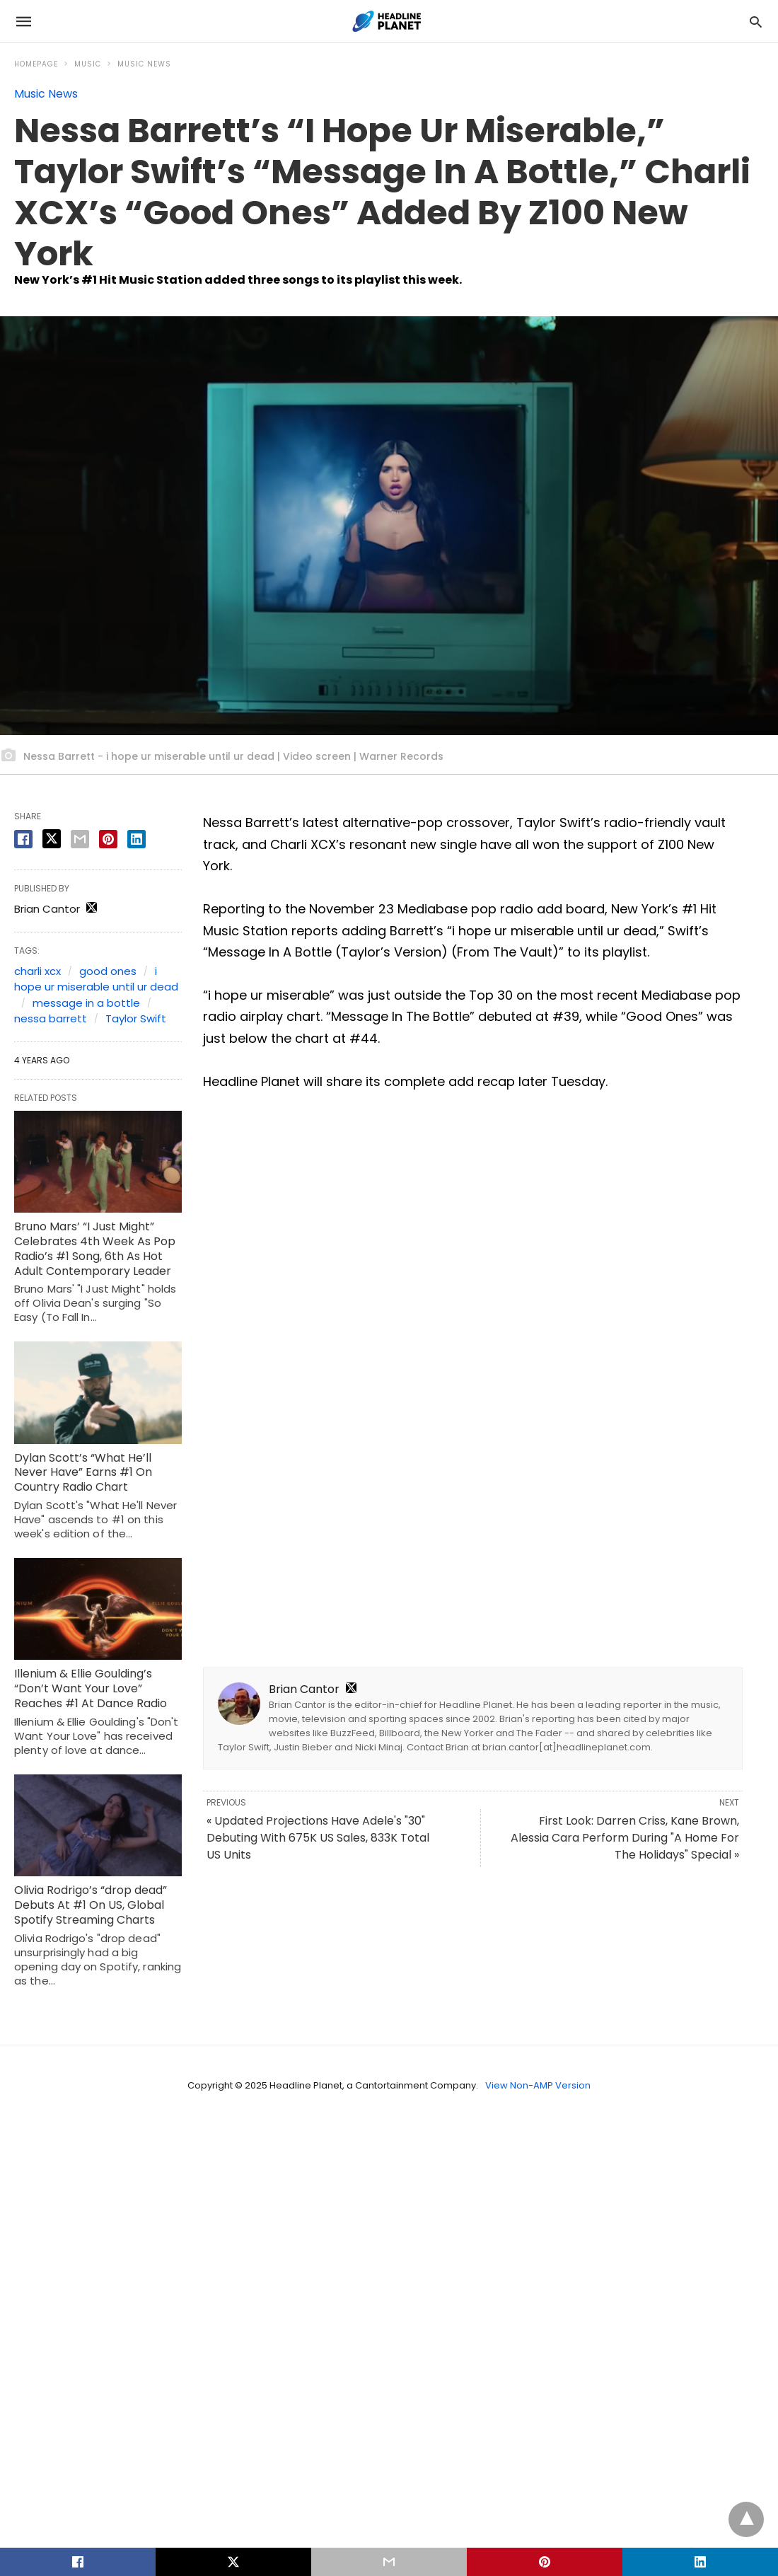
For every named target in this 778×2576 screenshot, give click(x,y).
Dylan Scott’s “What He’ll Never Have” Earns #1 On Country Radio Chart (83, 1473)
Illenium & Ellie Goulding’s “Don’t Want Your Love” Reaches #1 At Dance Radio (90, 1688)
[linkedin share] (136, 839)
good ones (108, 971)
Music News (144, 64)
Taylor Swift (135, 1018)
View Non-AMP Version (538, 2085)
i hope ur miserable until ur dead (96, 979)
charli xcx (37, 971)
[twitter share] (51, 838)
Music (87, 64)
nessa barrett (50, 1018)
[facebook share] (23, 839)
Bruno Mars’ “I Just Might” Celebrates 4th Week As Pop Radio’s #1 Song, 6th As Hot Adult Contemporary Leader (94, 1248)
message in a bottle (86, 1002)
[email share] (80, 839)
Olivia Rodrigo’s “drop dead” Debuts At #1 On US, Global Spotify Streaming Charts (90, 1905)
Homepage (36, 64)
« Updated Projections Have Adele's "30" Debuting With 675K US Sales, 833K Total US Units (318, 1838)
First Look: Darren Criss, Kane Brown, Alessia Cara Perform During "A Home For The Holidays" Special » (625, 1838)
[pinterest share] (108, 839)
